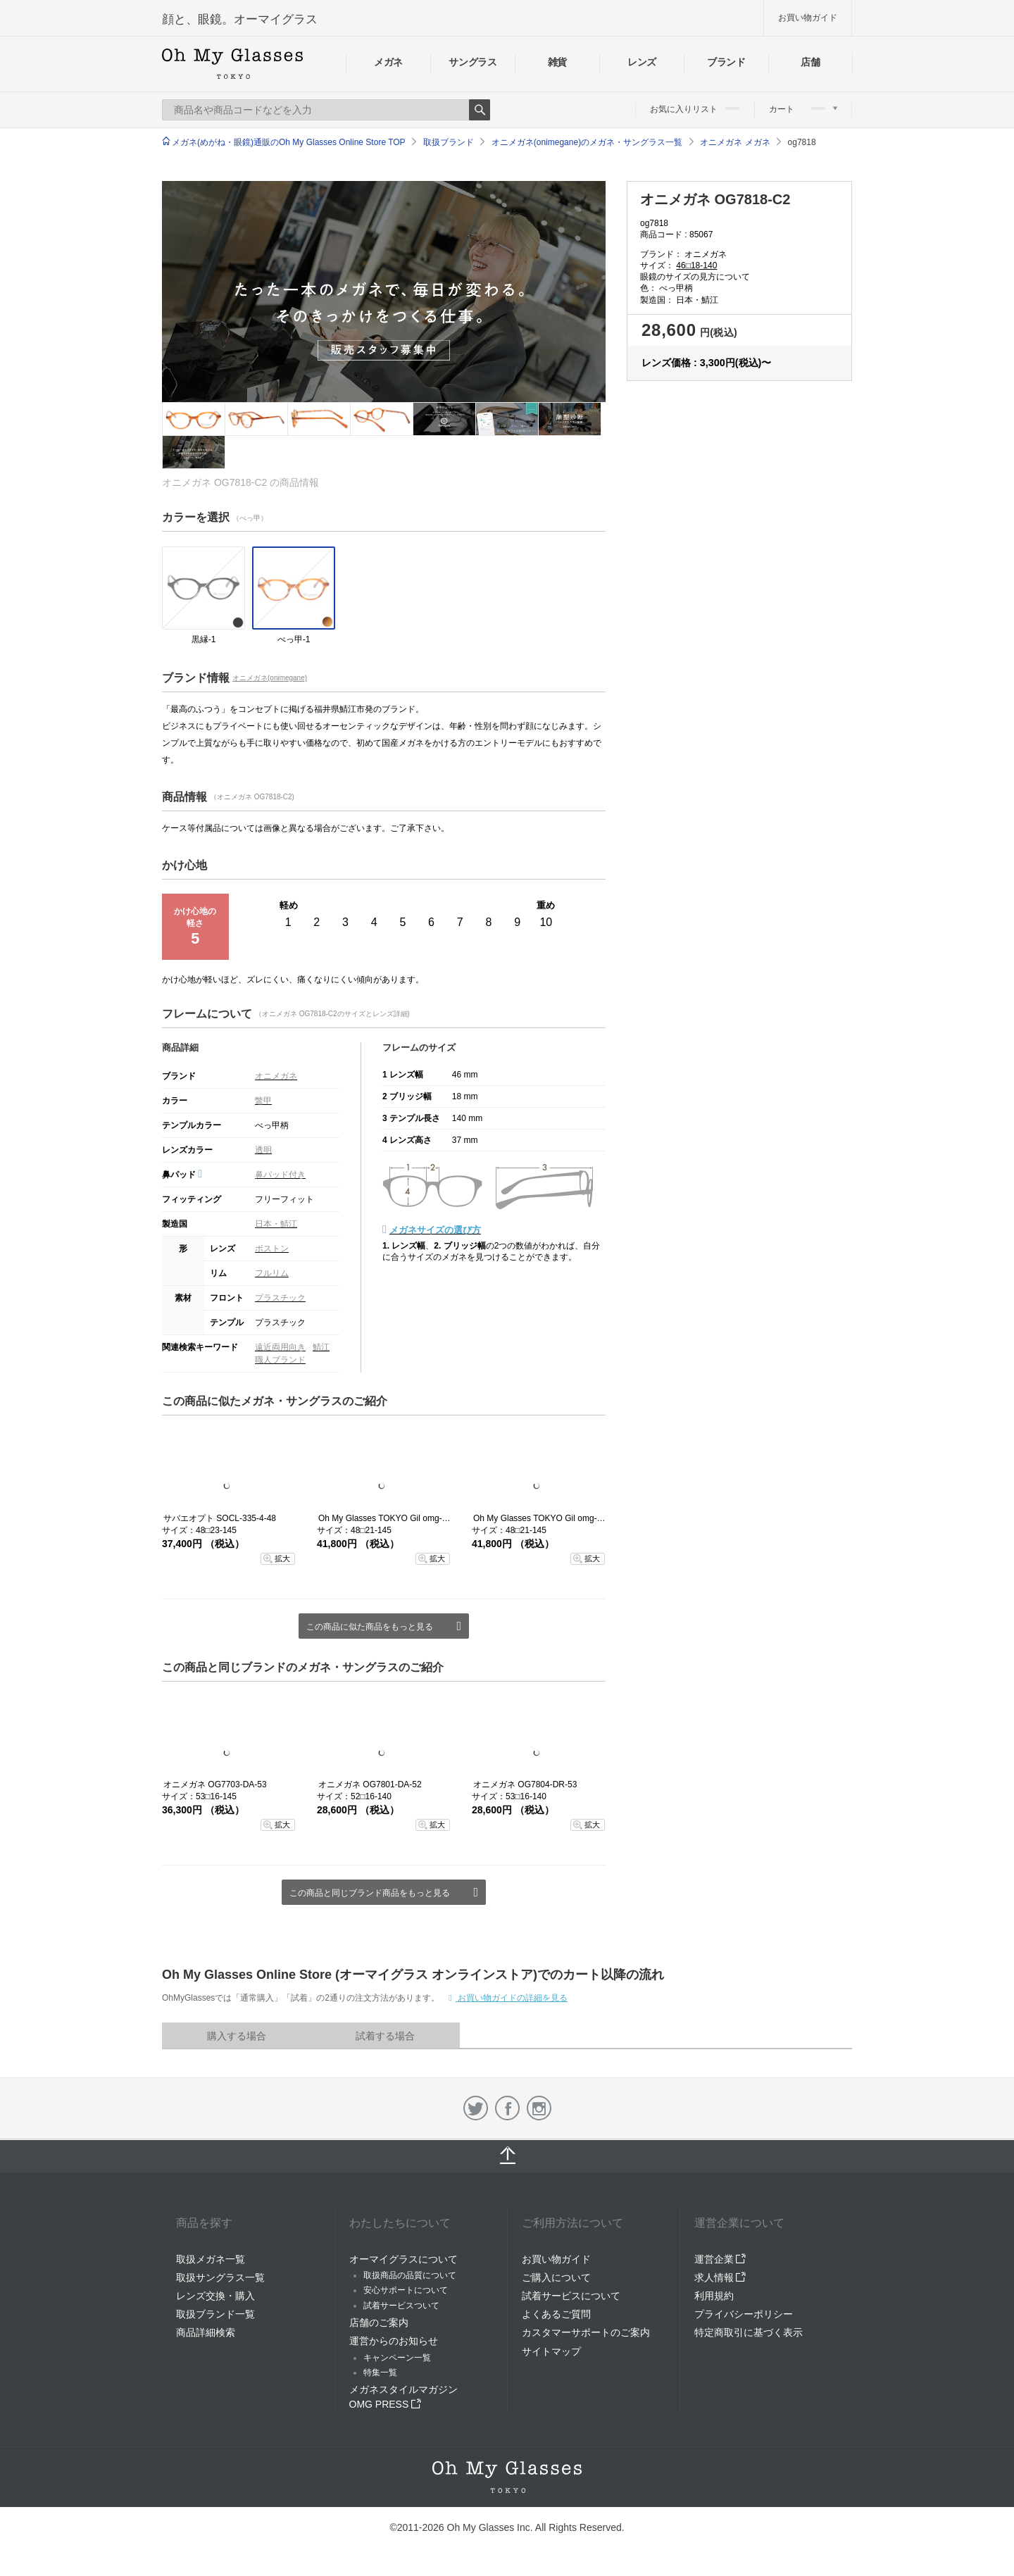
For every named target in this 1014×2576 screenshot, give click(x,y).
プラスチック (280, 1298)
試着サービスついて (401, 2306)
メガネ (388, 62)
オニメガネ (276, 1076)
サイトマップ (551, 2351)
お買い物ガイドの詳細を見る (512, 1998)
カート (803, 109)
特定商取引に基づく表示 (748, 2332)
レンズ (641, 62)
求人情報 (720, 2277)
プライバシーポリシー (743, 2314)
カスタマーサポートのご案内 (586, 2332)
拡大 (282, 1558)
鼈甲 (263, 1101)
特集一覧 (380, 2372)
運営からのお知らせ (393, 2340)
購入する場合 (236, 2036)
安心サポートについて (405, 2290)
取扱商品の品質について (409, 2275)
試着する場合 (385, 2036)
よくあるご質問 (556, 2314)
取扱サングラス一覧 (220, 2277)
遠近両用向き (280, 1347)
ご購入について (556, 2277)
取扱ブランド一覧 (215, 2314)
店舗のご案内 (378, 2322)
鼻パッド (182, 1175)
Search (479, 109)
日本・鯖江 (276, 1224)
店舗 (810, 62)
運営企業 (720, 2259)
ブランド (726, 62)
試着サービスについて (571, 2295)
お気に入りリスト (694, 109)
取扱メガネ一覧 (210, 2259)
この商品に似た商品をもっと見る (369, 1627)
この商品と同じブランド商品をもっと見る (369, 1893)
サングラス (472, 62)
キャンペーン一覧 (397, 2358)
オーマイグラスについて (403, 2259)
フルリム (272, 1273)
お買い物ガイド (807, 18)
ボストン (272, 1248)
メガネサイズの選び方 (435, 1230)
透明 (263, 1150)
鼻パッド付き (280, 1175)
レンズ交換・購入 (215, 2295)
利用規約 (714, 2295)
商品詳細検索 (205, 2332)
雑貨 (557, 62)
